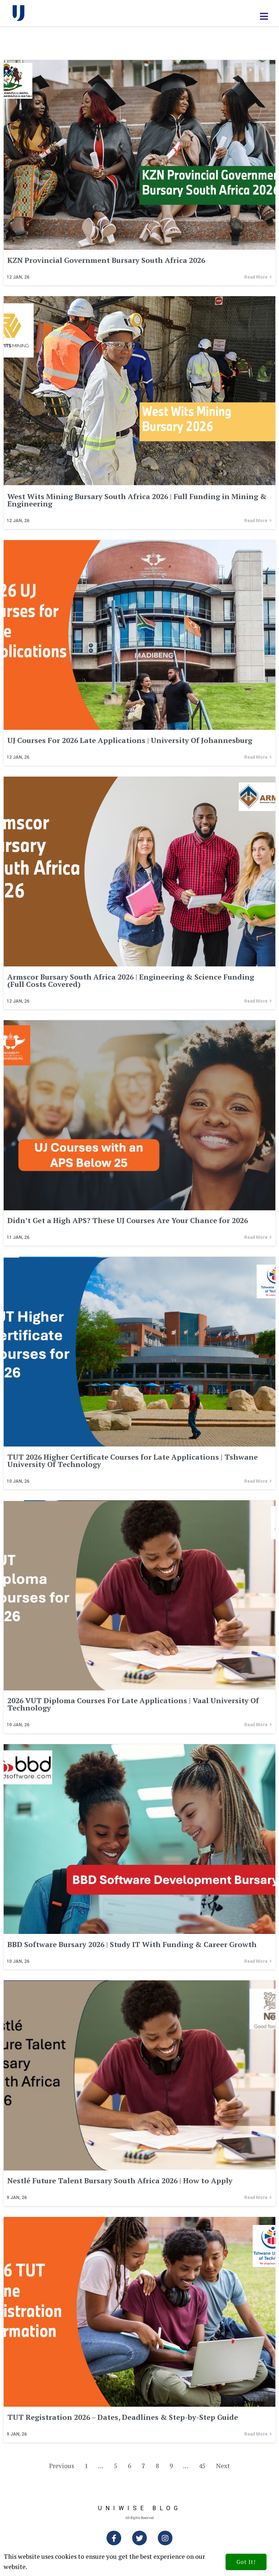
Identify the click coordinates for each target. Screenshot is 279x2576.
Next (223, 2466)
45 (202, 2466)
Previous (61, 2466)
